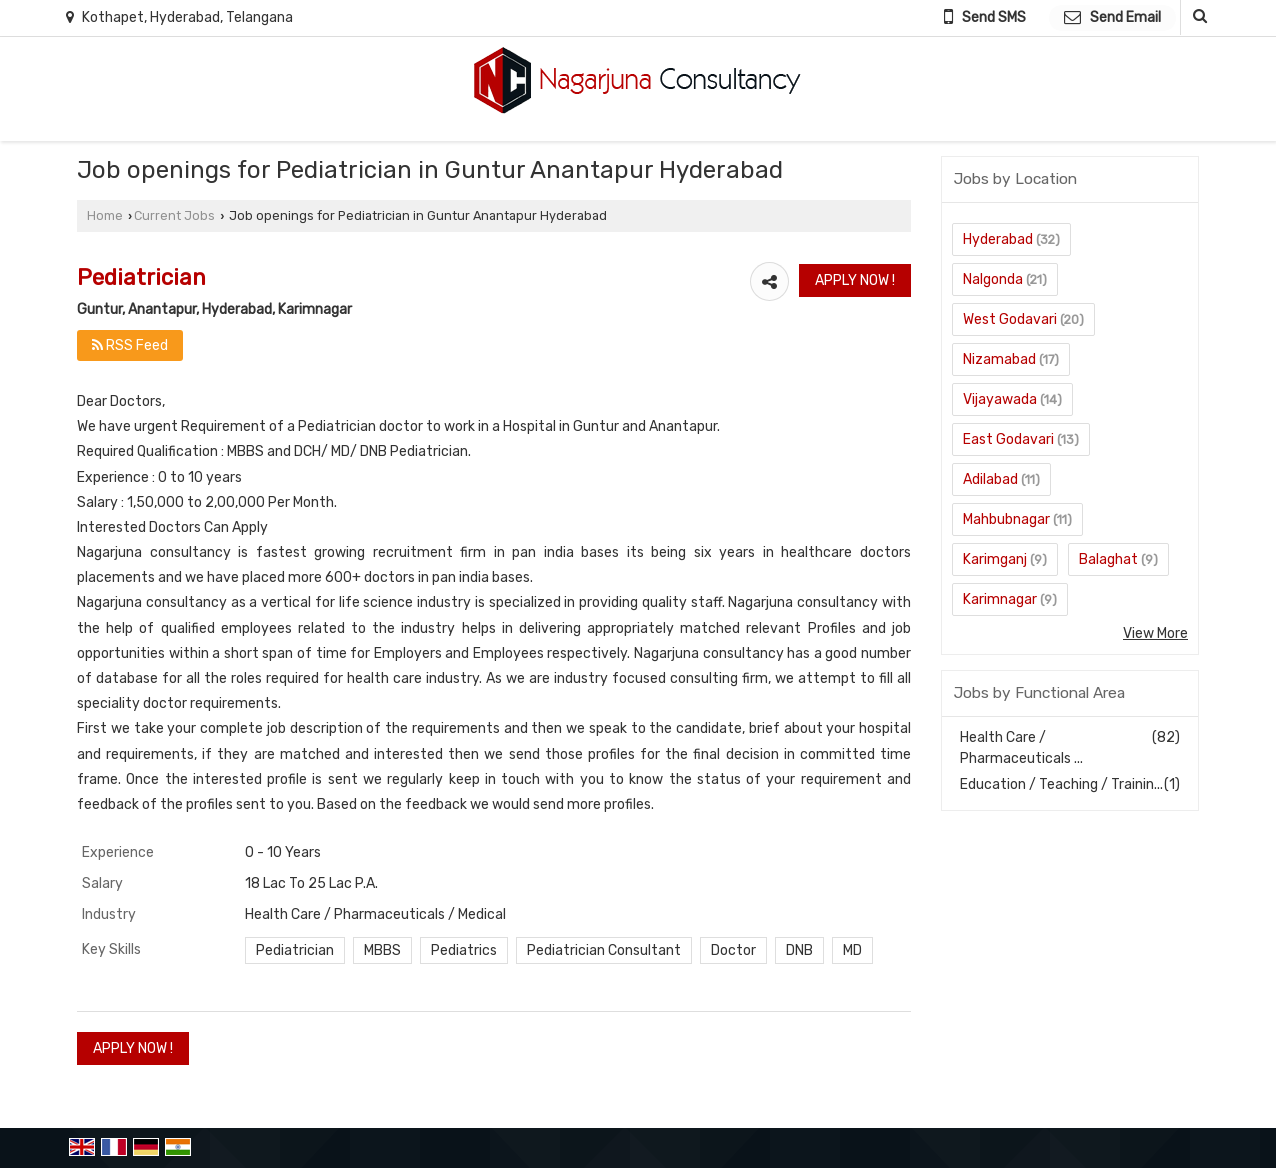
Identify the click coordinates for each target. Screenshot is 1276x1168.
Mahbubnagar (1006, 519)
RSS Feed (130, 345)
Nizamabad (999, 359)
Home (105, 215)
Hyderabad (998, 239)
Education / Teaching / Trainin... (1061, 784)
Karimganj (995, 559)
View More (1155, 633)
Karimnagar (1000, 599)
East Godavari (1008, 439)
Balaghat (1108, 559)
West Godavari (1010, 319)
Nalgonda (993, 279)
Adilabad (990, 479)
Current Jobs (174, 215)
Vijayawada (1000, 399)
